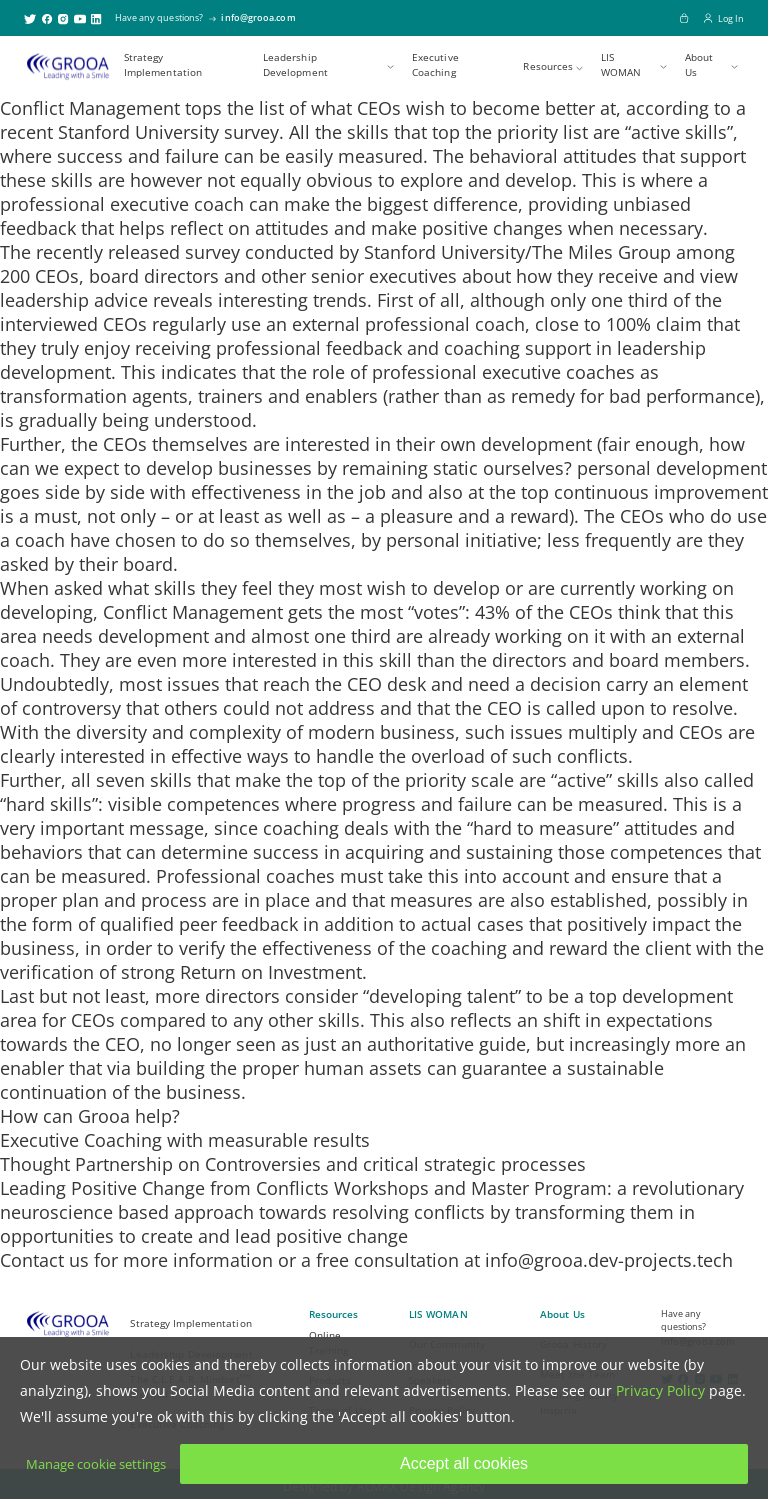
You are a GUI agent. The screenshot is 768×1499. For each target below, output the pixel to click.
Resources (548, 66)
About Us (699, 65)
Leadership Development (295, 65)
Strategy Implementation (163, 65)
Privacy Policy (660, 1390)
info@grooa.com (258, 17)
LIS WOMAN (621, 65)
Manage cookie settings (96, 1464)
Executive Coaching (435, 65)
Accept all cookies (464, 1463)
